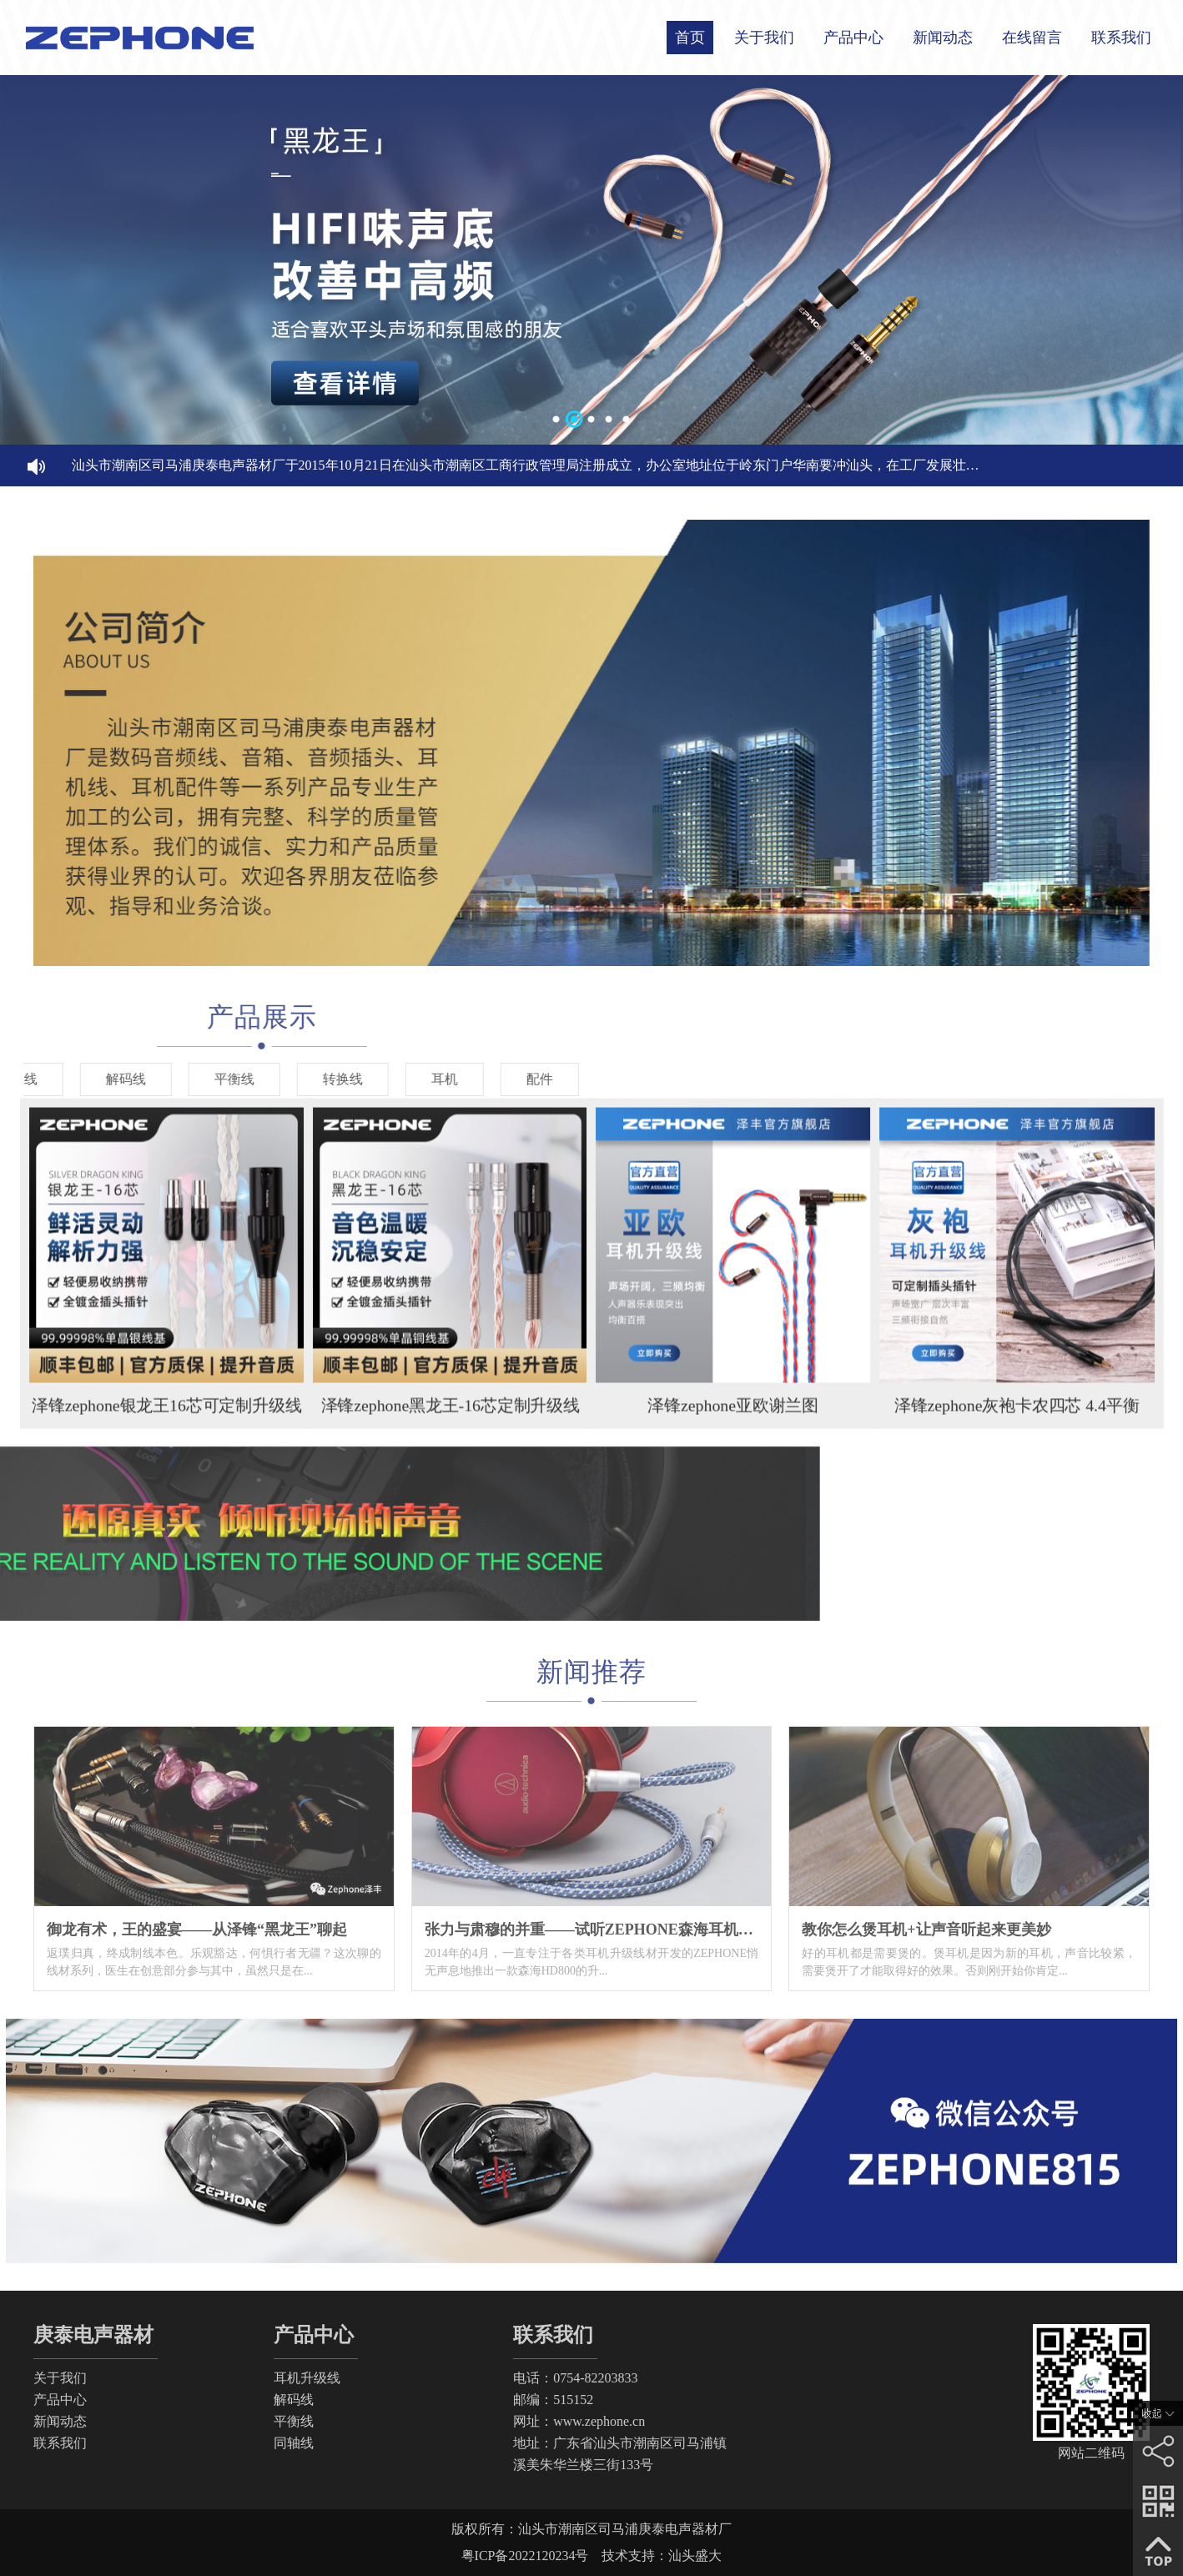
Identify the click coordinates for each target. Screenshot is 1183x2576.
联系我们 (1121, 37)
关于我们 (764, 37)
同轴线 (294, 2443)
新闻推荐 (591, 1672)
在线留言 (1032, 37)
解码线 (294, 2399)
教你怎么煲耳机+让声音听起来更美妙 (926, 1929)
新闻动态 (943, 37)
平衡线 (294, 2421)
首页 (690, 37)
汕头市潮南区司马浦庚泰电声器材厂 (625, 2529)
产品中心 (853, 37)
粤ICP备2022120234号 (525, 2555)
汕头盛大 (695, 2555)
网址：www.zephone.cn (579, 2421)
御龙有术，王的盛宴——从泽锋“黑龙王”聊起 (197, 1929)
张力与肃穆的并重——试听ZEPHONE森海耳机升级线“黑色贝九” (641, 1929)
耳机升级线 (307, 2378)
